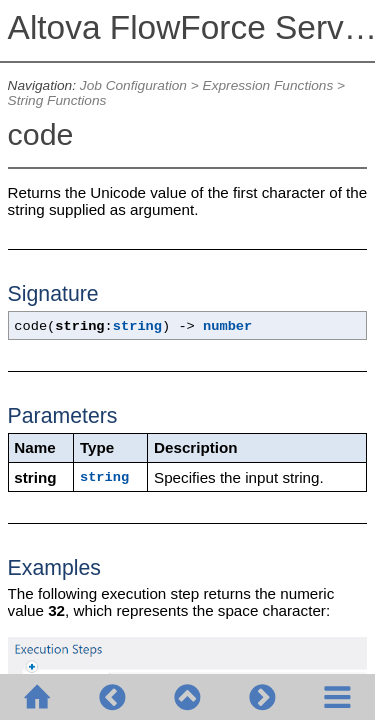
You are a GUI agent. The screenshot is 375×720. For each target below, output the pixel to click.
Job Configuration (133, 85)
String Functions (57, 100)
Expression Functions (268, 85)
